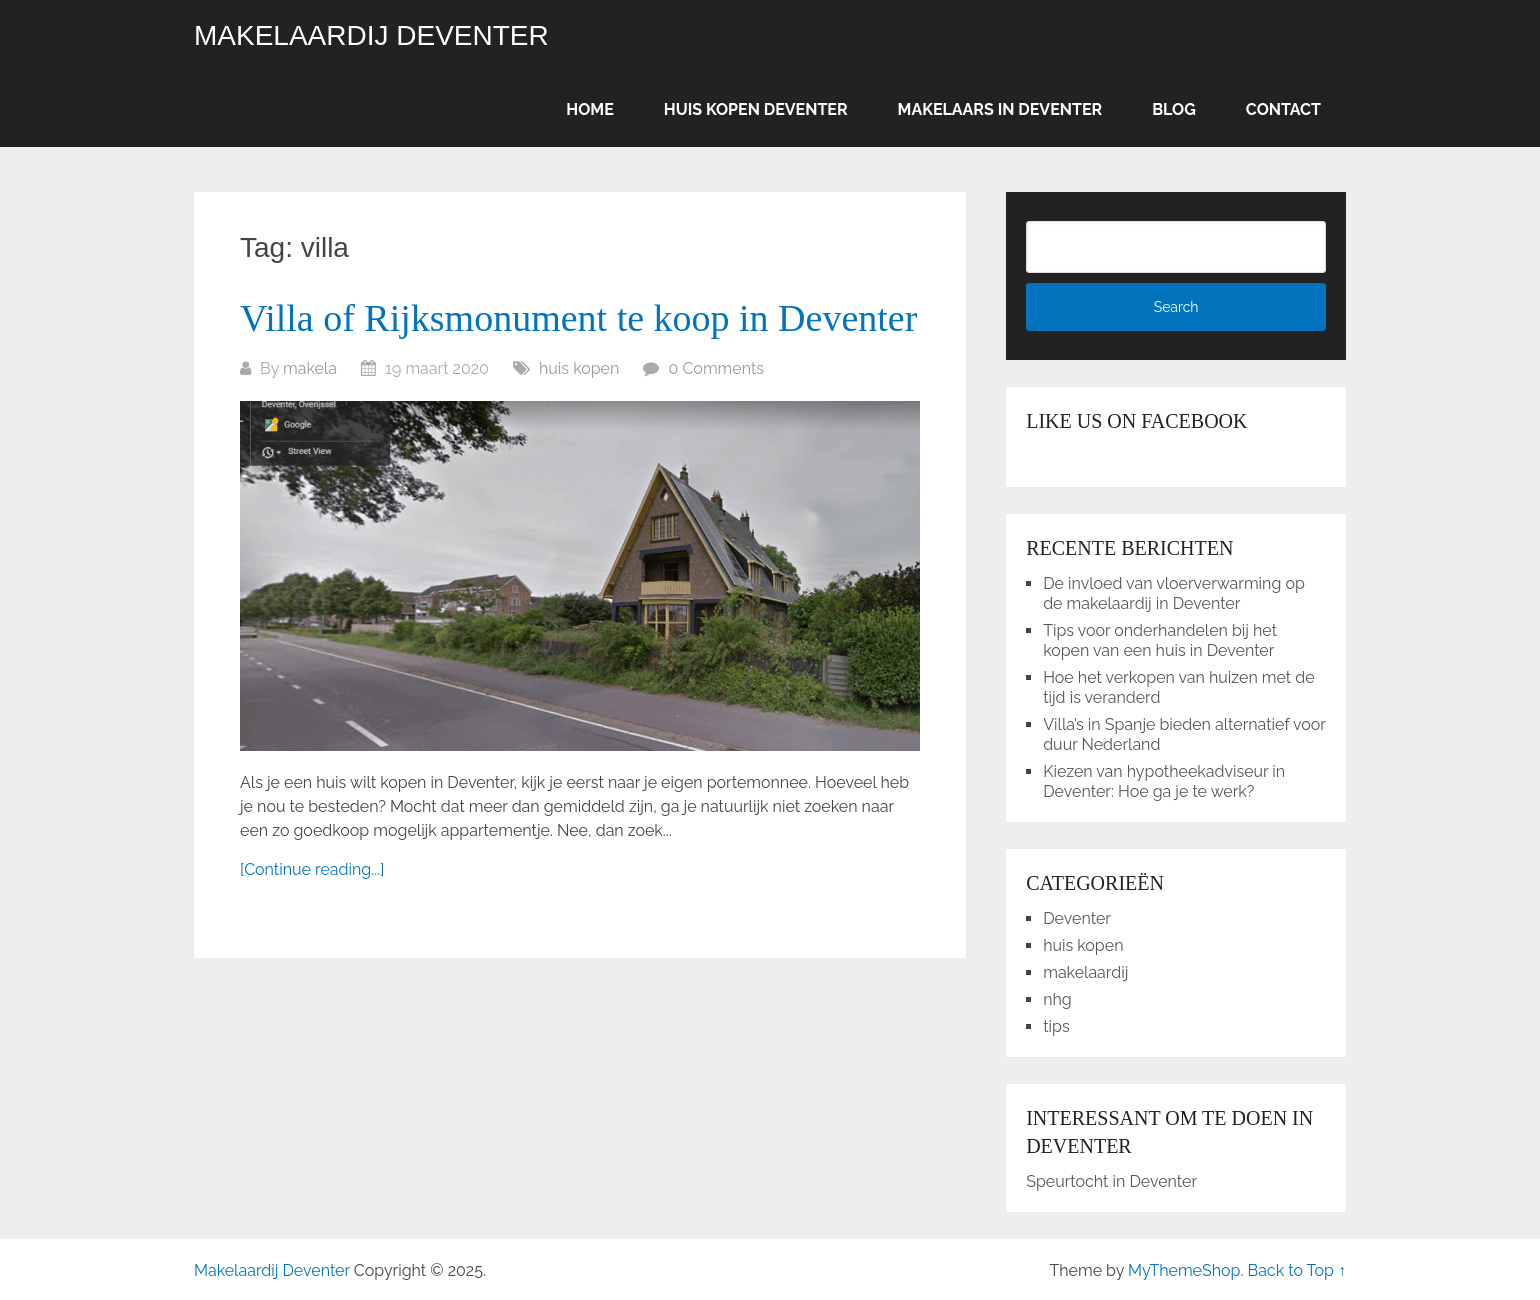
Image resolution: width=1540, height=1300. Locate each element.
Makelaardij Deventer (371, 36)
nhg (1057, 999)
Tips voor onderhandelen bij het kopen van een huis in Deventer (1160, 640)
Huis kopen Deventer (756, 109)
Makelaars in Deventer (1000, 109)
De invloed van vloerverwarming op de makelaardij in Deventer (1174, 593)
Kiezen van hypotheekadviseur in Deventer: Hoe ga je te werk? (1164, 781)
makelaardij (1085, 972)
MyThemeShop (1184, 1270)
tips (1056, 1026)
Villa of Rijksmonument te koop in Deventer (578, 318)
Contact (1283, 109)
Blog (1174, 109)
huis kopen (579, 368)
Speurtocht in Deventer (1111, 1181)
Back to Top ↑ (1296, 1270)
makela (310, 368)
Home (589, 109)
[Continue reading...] (312, 869)
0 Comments (717, 368)
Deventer (1077, 918)
